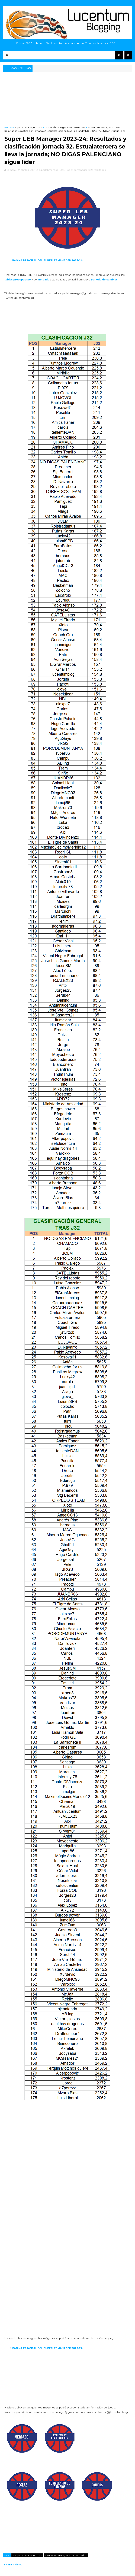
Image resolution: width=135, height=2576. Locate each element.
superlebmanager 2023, (52, 169)
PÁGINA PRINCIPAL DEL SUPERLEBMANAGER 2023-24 (47, 260)
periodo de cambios (104, 279)
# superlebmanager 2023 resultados (65, 2555)
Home (8, 127)
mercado (43, 279)
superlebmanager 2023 (28, 127)
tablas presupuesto (17, 279)
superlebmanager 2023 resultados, (86, 169)
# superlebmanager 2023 (27, 2555)
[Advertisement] (67, 99)
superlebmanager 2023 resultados (65, 127)
